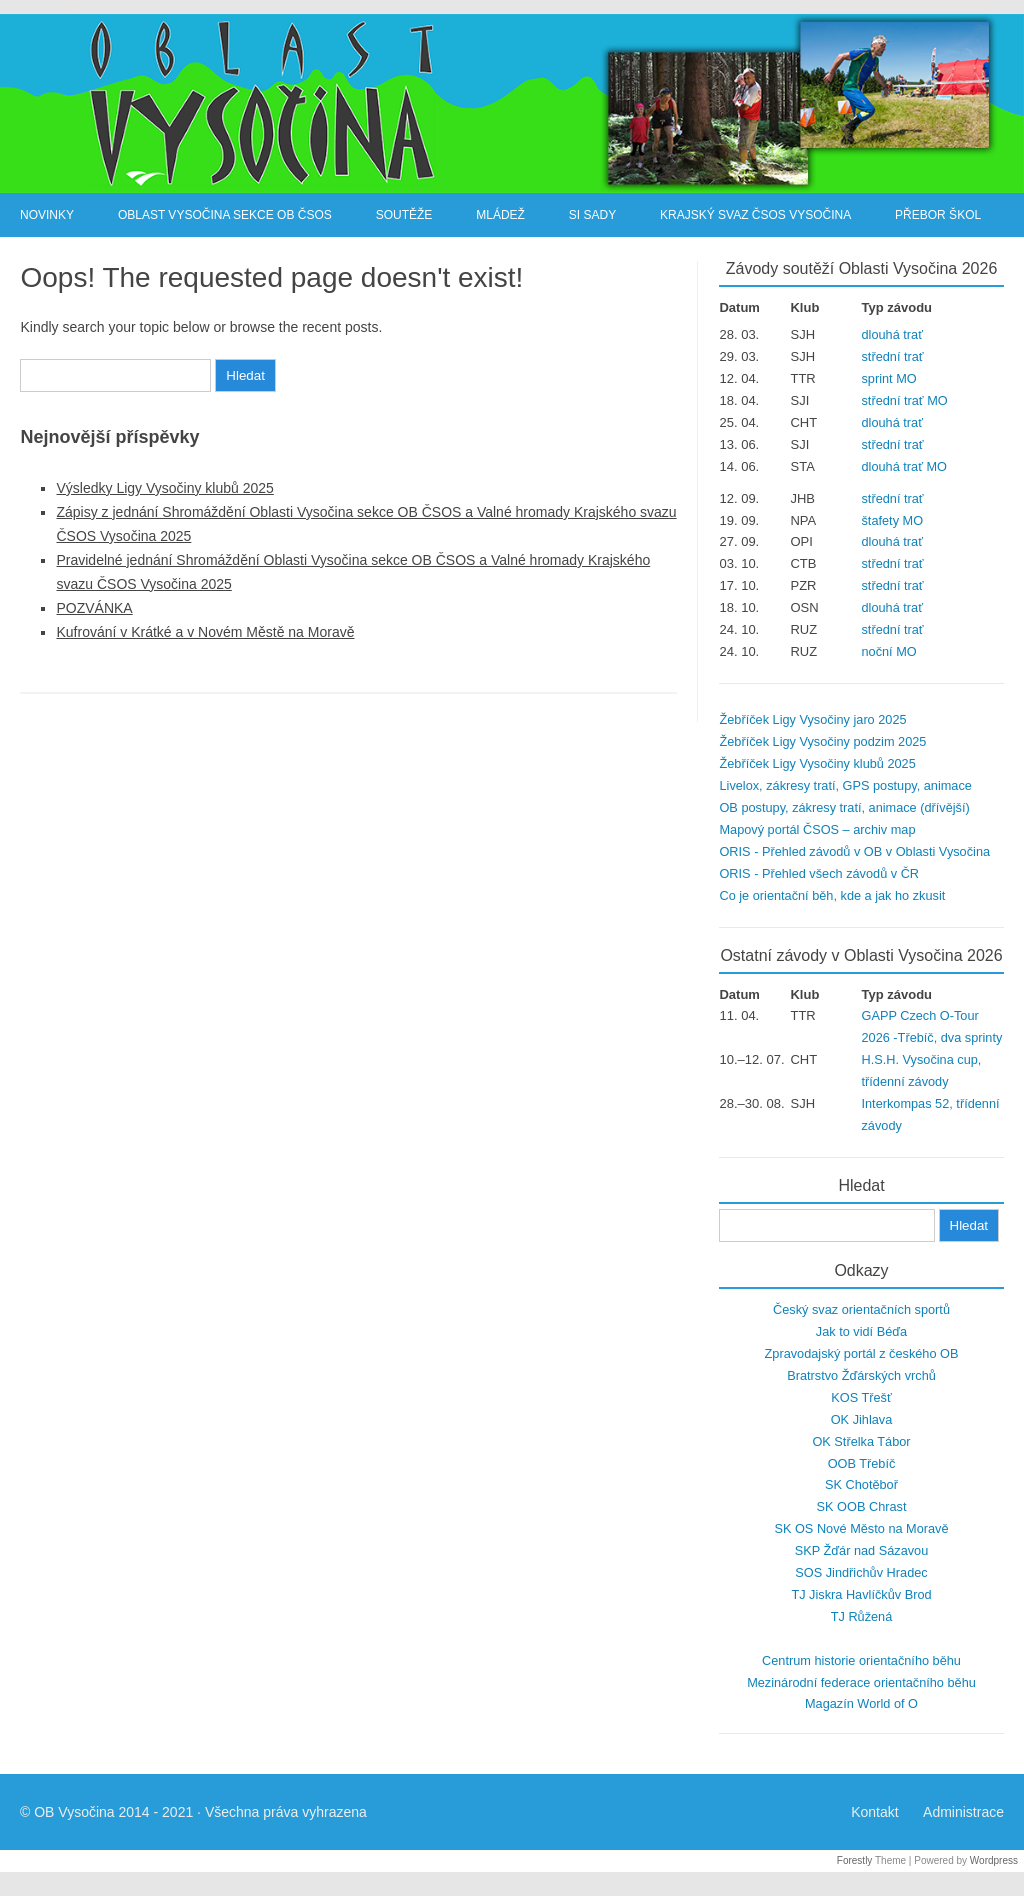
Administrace (963, 1812)
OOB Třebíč (862, 1463)
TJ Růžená (862, 1616)
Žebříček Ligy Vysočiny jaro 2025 (812, 719)
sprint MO (889, 378)
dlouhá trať (892, 334)
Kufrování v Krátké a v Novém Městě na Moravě (205, 632)
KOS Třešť (861, 1397)
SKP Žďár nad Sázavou (862, 1550)
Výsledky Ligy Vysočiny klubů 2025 (164, 488)
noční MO (889, 651)
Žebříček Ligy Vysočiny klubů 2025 (817, 763)
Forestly (855, 1860)
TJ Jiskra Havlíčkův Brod (861, 1594)
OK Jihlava (862, 1419)
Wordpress (994, 1860)
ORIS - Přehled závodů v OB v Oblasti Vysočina (854, 851)
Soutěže (404, 215)
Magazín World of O (861, 1703)
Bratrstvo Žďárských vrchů (861, 1375)
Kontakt (874, 1812)
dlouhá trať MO (904, 466)
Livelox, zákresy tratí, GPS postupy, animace (845, 785)
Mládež (500, 215)
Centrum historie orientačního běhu (861, 1660)
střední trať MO (905, 400)
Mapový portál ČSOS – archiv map (817, 829)
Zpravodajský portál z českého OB (862, 1353)
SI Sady (592, 215)
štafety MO (893, 520)
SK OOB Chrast (862, 1506)
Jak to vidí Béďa (861, 1331)
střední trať (893, 356)
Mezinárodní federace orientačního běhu (861, 1682)
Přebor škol (938, 215)
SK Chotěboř (861, 1484)
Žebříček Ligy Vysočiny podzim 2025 (822, 741)
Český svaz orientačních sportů (861, 1309)
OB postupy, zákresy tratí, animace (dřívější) (844, 807)
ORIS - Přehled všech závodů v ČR (819, 873)
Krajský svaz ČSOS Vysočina (755, 215)
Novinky (47, 215)
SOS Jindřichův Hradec (861, 1572)
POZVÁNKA (94, 608)
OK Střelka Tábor (861, 1441)
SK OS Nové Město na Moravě (861, 1528)
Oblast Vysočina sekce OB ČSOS (225, 215)
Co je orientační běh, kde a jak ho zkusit (832, 895)
